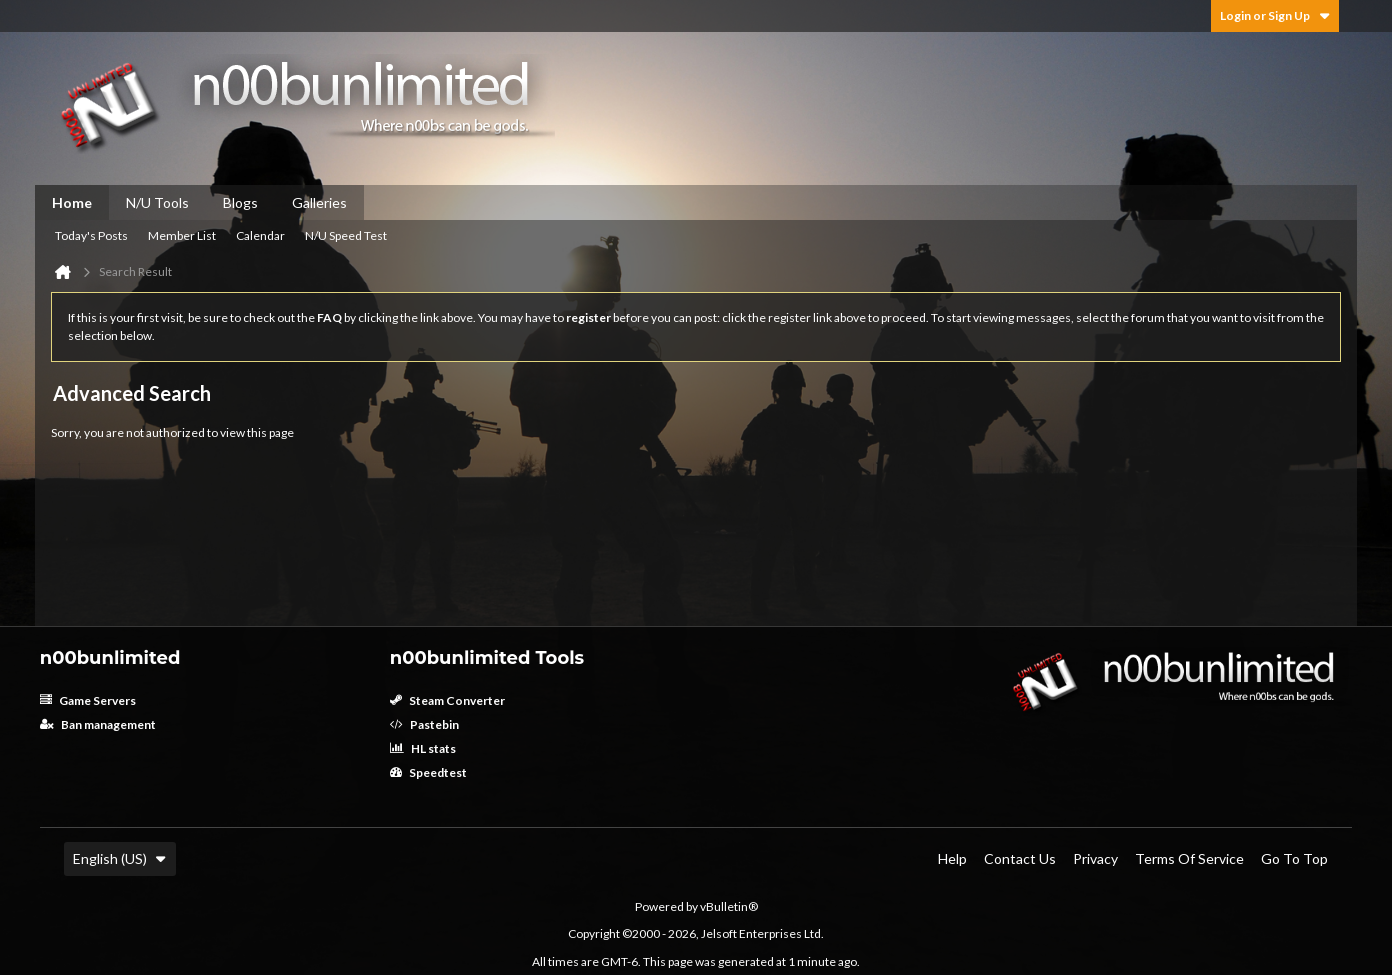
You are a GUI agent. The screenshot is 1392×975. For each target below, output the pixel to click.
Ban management (98, 724)
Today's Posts (91, 235)
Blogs (240, 202)
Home (72, 202)
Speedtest (428, 772)
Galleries (319, 202)
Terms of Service (1189, 858)
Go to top (1294, 858)
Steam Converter (447, 700)
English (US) (120, 858)
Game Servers (88, 700)
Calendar (260, 235)
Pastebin (424, 724)
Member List (182, 235)
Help (952, 858)
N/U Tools (157, 202)
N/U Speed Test (346, 235)
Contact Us (1020, 858)
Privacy (1095, 858)
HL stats (423, 748)
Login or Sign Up (1275, 15)
